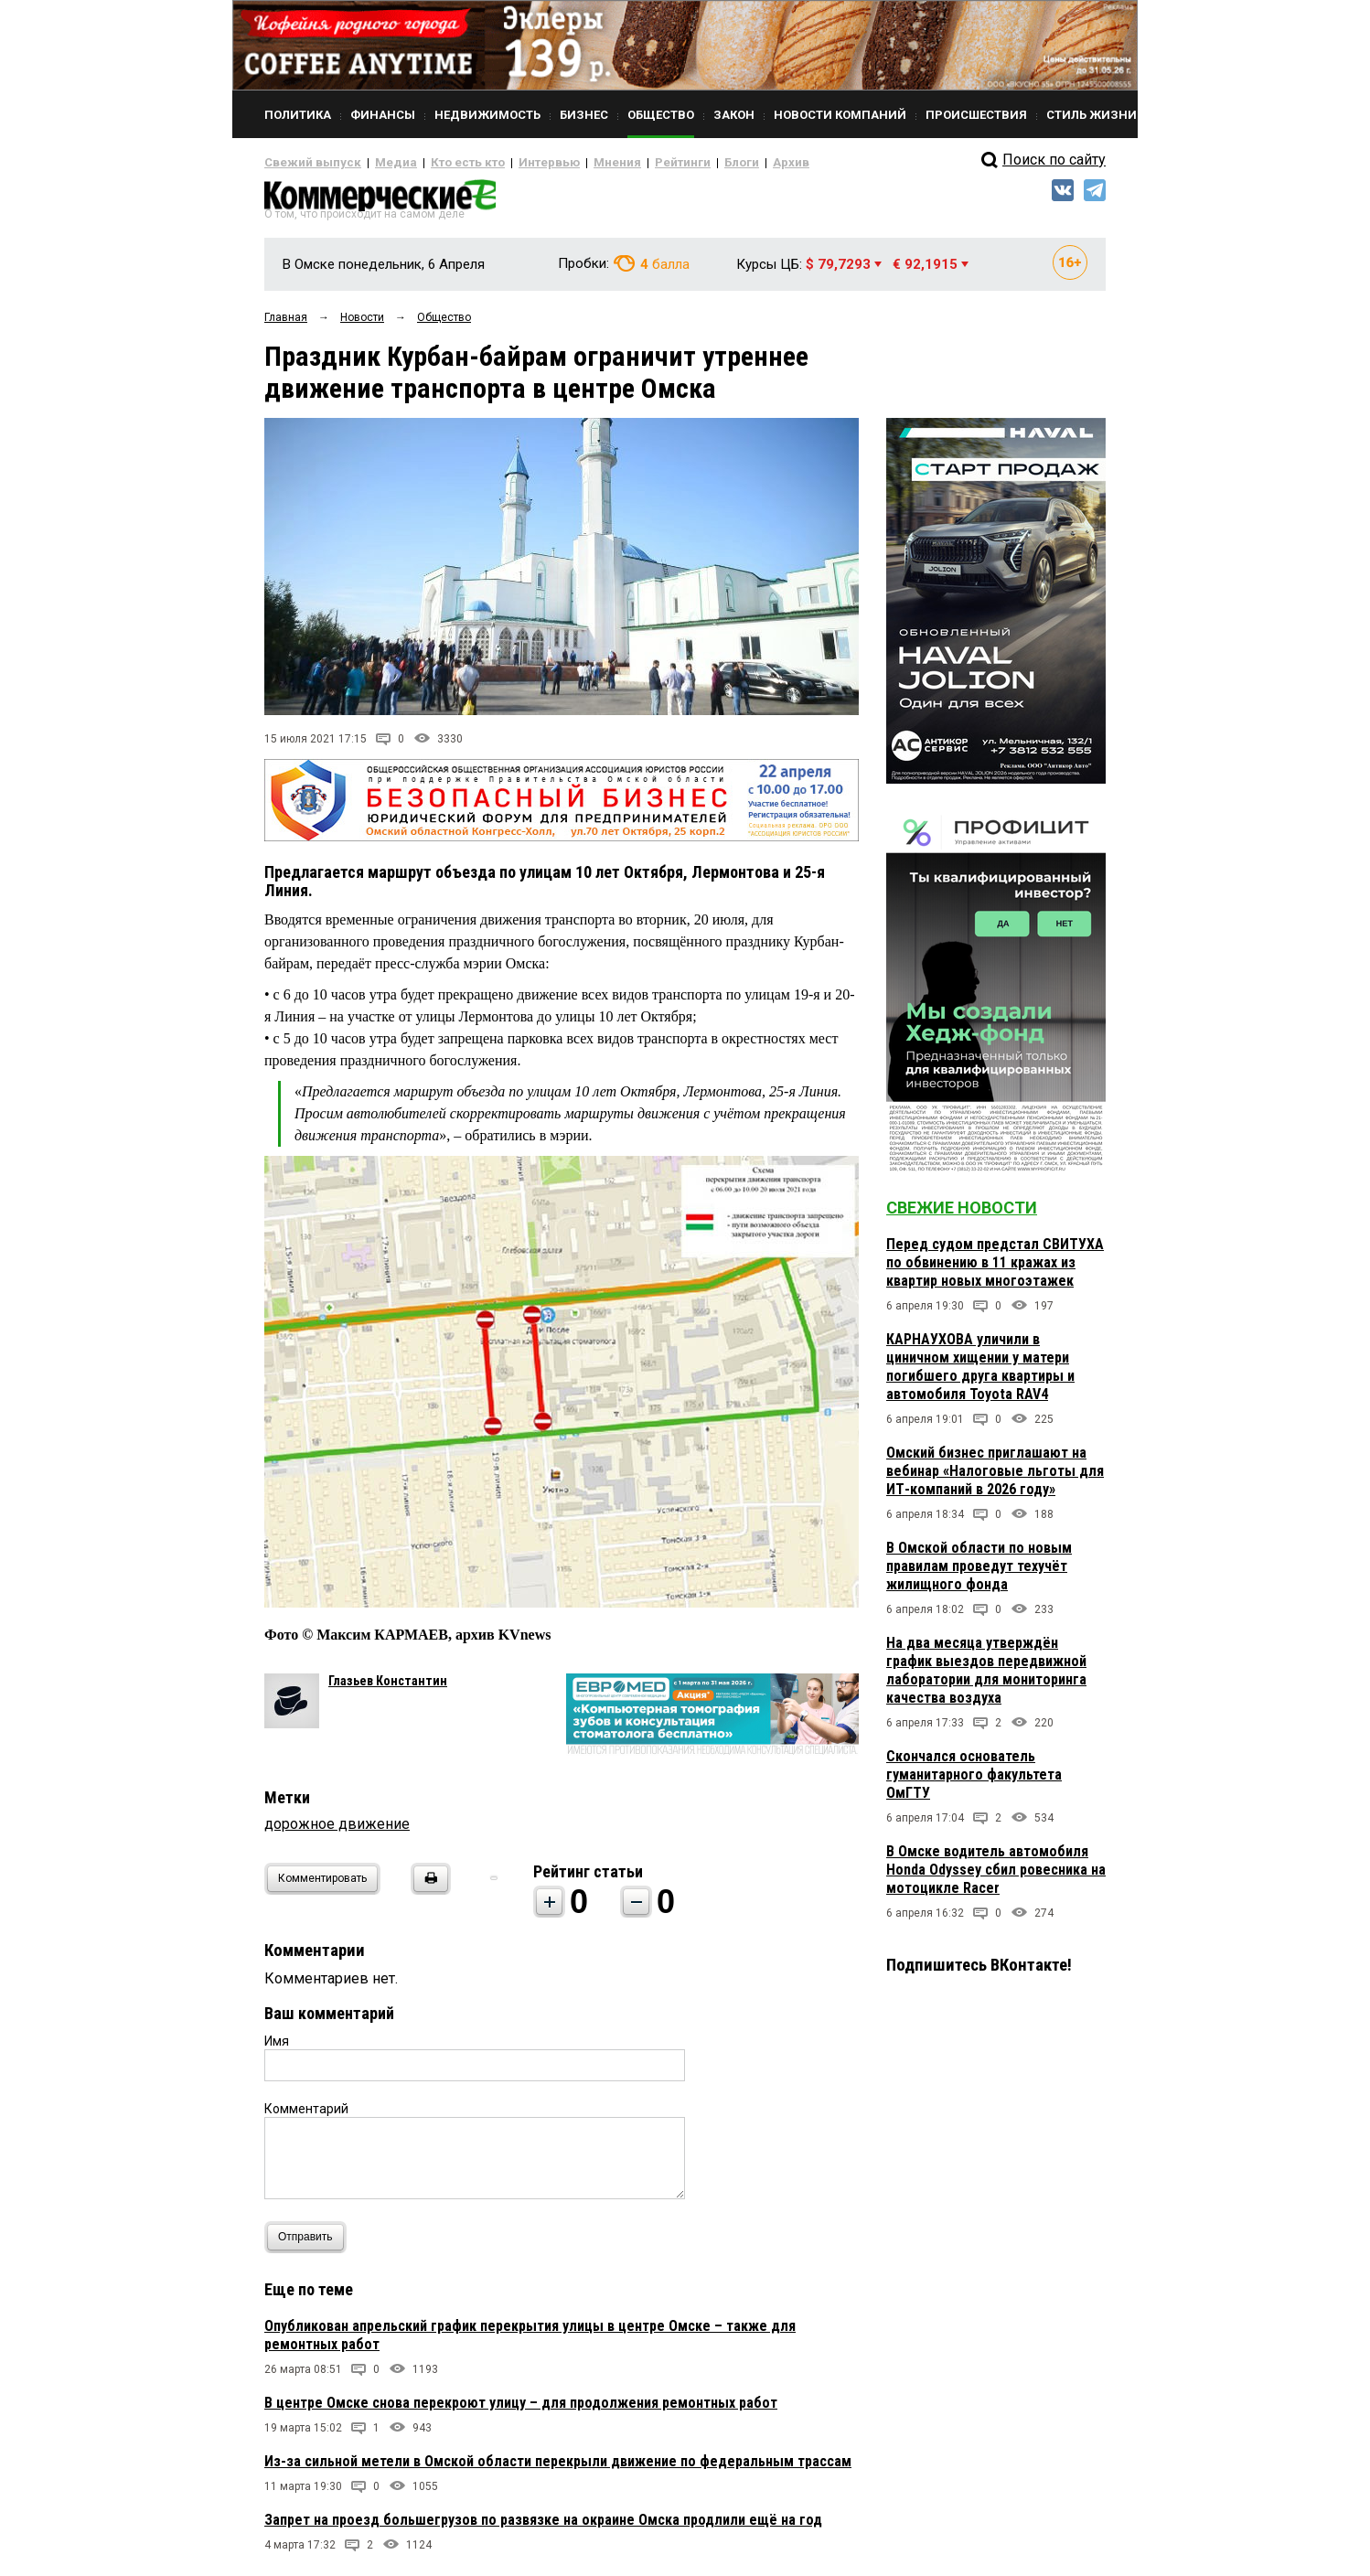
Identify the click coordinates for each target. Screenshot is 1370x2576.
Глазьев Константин (387, 1687)
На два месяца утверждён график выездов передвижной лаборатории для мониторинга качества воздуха (986, 1677)
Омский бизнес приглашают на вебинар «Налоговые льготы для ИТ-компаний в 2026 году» (995, 1478)
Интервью (512, 162)
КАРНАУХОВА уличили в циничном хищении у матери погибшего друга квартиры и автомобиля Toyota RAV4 (980, 1374)
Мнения (571, 162)
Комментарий (306, 2115)
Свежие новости (961, 1214)
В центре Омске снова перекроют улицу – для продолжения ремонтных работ (520, 2409)
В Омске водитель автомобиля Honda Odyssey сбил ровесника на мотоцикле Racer (996, 1877)
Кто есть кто (441, 162)
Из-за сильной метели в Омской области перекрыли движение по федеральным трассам (557, 2467)
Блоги (682, 162)
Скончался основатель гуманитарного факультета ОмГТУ (974, 1782)
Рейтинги (629, 162)
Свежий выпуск (305, 162)
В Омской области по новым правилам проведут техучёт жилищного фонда (979, 1573)
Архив (726, 162)
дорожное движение (337, 1830)
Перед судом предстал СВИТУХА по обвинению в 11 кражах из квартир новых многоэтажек (995, 1270)
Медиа (378, 162)
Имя (276, 2047)
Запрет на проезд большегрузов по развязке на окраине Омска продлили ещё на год (543, 2526)
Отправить (309, 2244)
